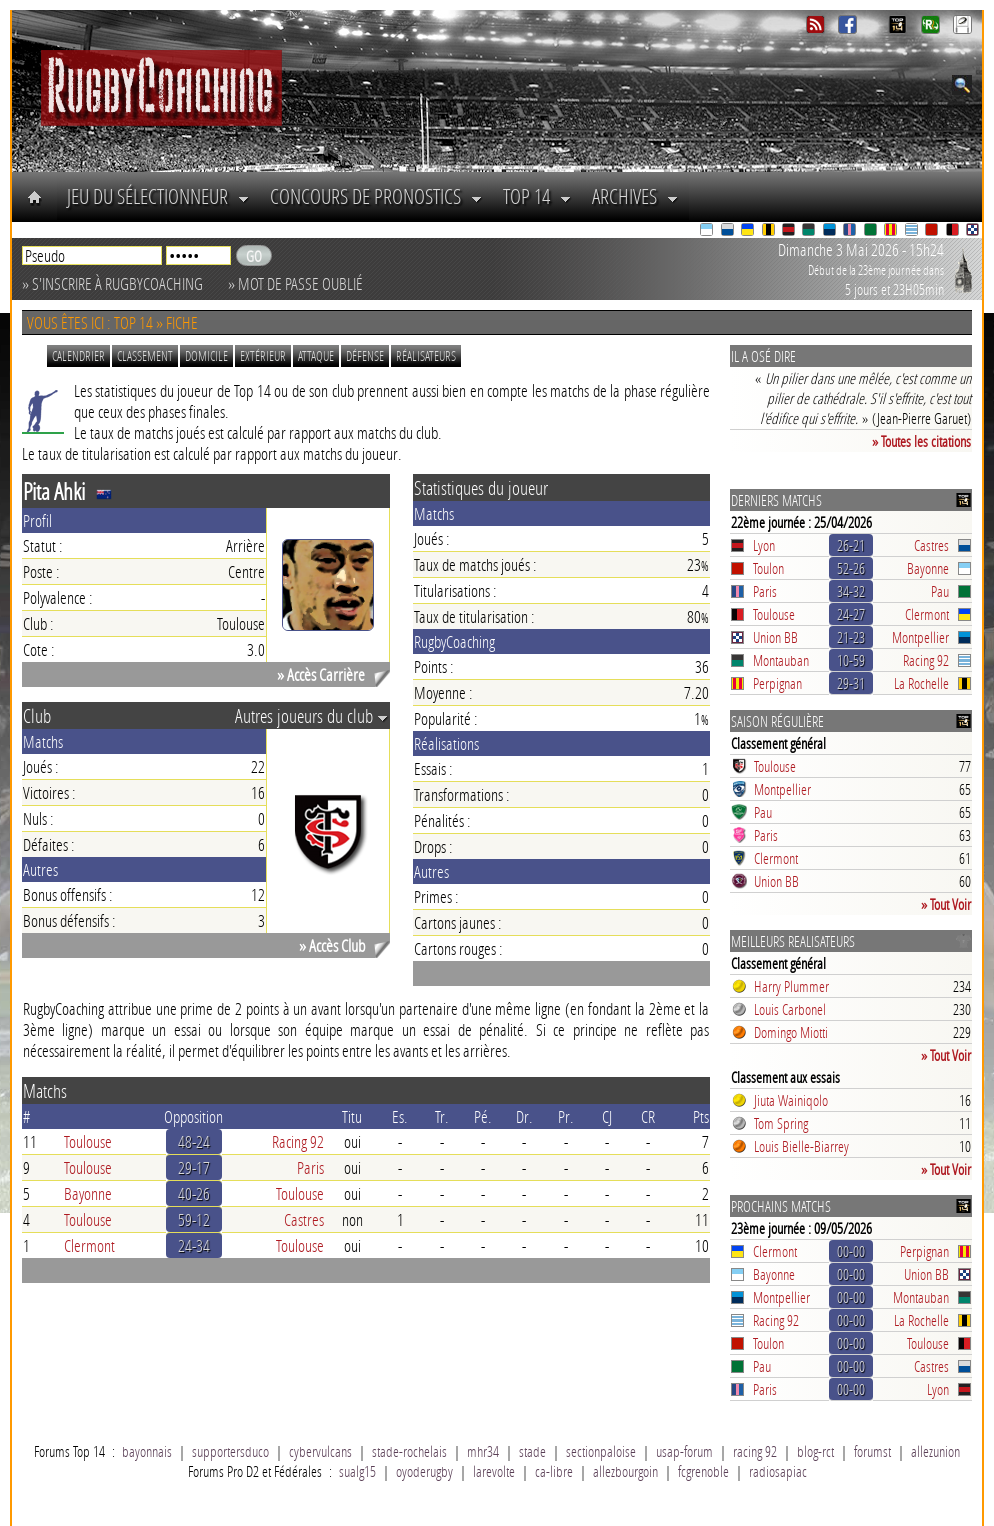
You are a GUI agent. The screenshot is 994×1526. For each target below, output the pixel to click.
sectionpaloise (601, 1451)
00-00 (851, 1251)
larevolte (494, 1471)
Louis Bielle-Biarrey (801, 1146)
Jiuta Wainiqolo (791, 1100)
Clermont (89, 1245)
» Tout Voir (946, 904)
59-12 (194, 1219)
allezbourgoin (625, 1471)
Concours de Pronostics (376, 196)
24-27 (851, 614)
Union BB (775, 637)
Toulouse (88, 1141)
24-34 (194, 1245)
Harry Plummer (791, 986)
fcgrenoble (703, 1471)
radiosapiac (778, 1471)
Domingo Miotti (791, 1032)
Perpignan (777, 683)
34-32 (851, 591)
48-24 (194, 1141)
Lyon (764, 545)
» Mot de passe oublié (295, 283)
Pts (701, 1116)
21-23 (851, 637)
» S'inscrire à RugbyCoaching (112, 283)
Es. (400, 1116)
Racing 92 (298, 1141)
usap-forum (684, 1451)
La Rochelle (921, 683)
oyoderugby (424, 1471)
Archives (635, 196)
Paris (310, 1167)
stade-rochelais (409, 1451)
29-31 (851, 683)
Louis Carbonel (790, 1009)
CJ (607, 1116)
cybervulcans (320, 1451)
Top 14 (537, 196)
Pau (940, 591)
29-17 (194, 1167)
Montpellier (920, 637)
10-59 (851, 660)
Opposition (193, 1116)
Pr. (566, 1116)
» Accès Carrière (321, 674)
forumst (872, 1451)
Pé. (483, 1116)
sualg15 (357, 1471)
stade (532, 1451)
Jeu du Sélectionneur (158, 196)
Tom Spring (781, 1123)
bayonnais (147, 1451)
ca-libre (554, 1471)
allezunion (935, 1451)
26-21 (851, 545)
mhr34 (483, 1451)
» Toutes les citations (921, 441)
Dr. (524, 1116)
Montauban (781, 660)
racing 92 (755, 1451)
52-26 (851, 568)
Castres (304, 1219)
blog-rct (815, 1451)
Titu (352, 1116)
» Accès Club (332, 945)
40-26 (194, 1193)
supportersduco (230, 1451)
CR (648, 1116)
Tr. (442, 1116)
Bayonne (88, 1193)
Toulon (768, 568)
